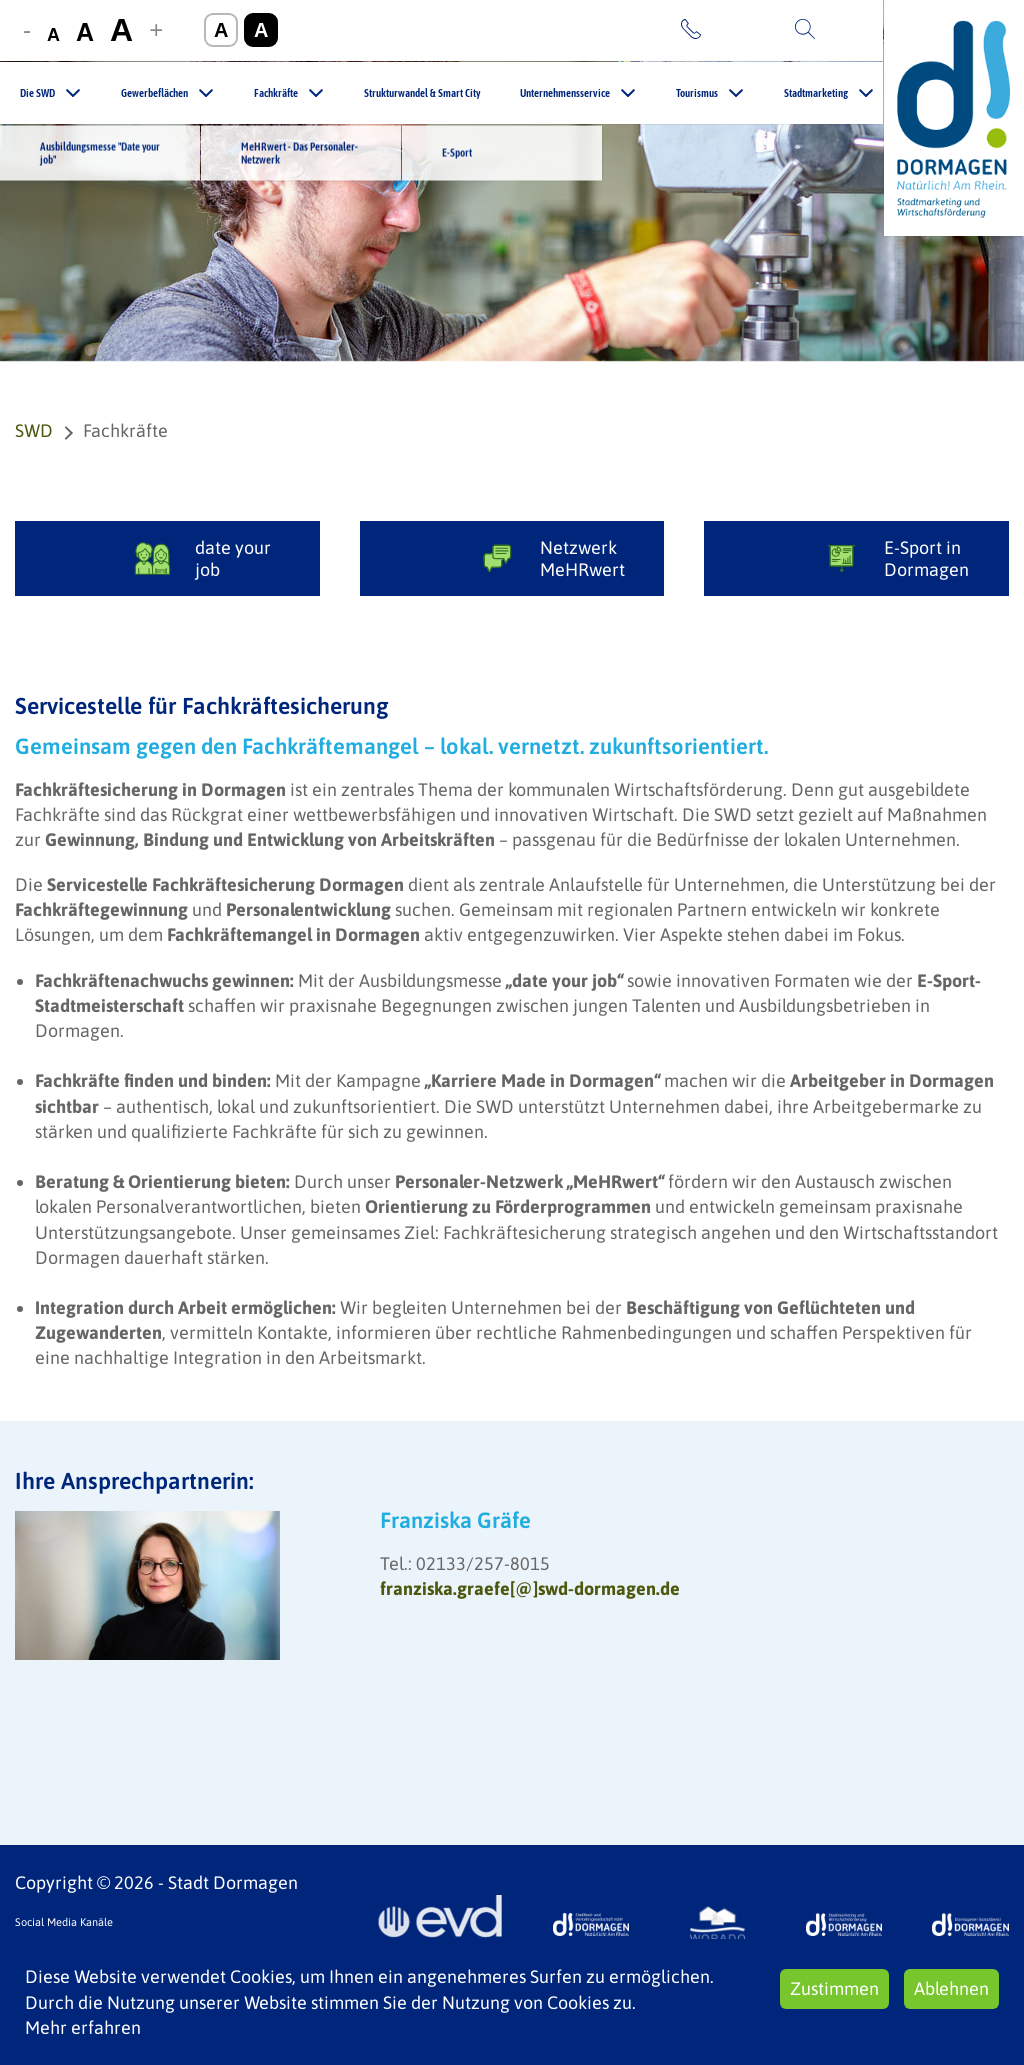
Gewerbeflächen (154, 93)
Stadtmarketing (816, 93)
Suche (846, 30)
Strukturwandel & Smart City (422, 93)
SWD (34, 430)
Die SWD (37, 93)
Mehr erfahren (83, 2027)
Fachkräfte (276, 93)
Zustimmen (834, 1988)
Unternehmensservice (565, 93)
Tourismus (697, 93)
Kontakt (738, 30)
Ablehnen (951, 1988)
